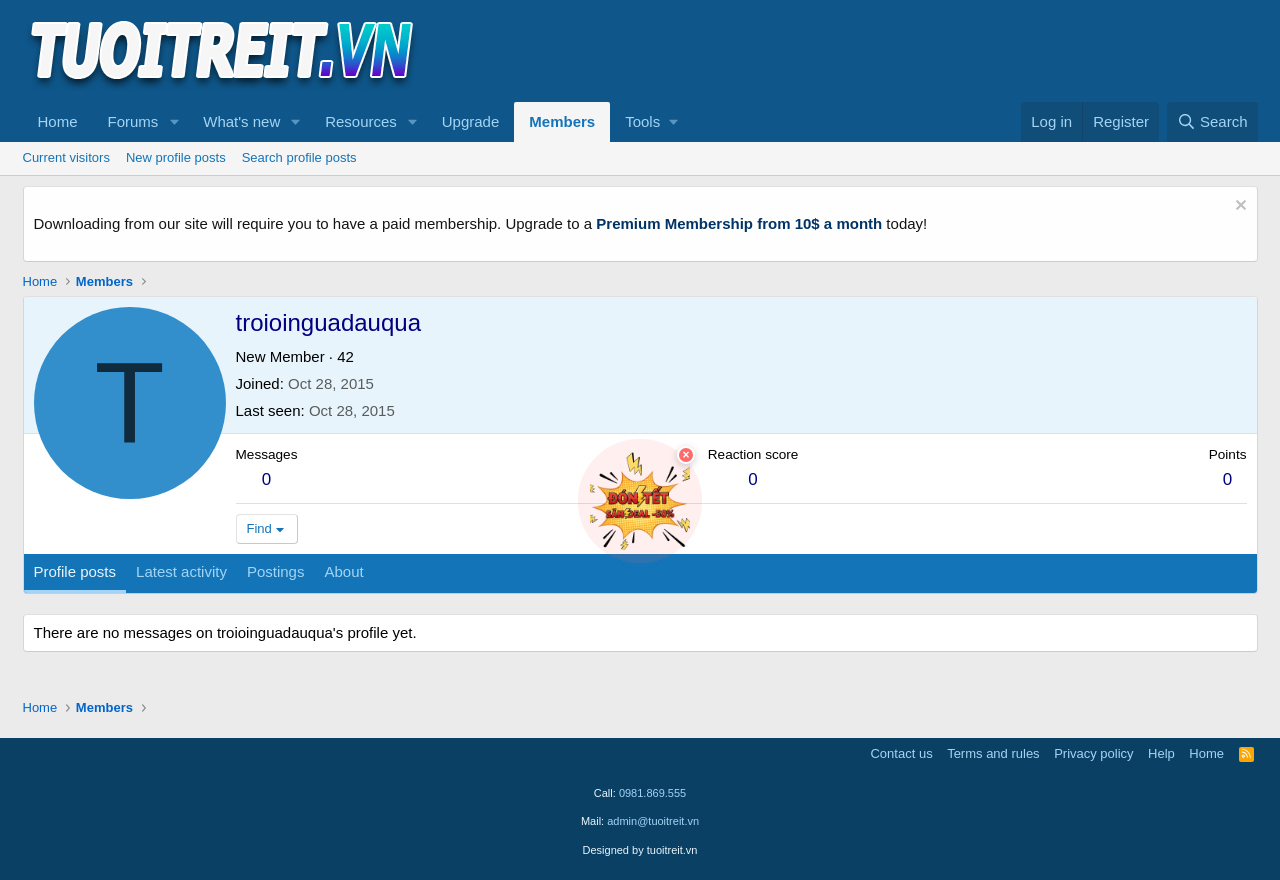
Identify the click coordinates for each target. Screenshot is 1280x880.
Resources (361, 121)
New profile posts (176, 157)
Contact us (901, 753)
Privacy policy (1093, 753)
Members (562, 121)
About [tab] (343, 571)
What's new (241, 121)
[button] (174, 122)
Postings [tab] (276, 571)
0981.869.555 (652, 793)
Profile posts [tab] (75, 571)
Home (58, 121)
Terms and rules (993, 753)
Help (1161, 753)
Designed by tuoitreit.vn (640, 850)
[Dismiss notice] (1238, 207)
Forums (133, 121)
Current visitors (66, 157)
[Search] (1212, 122)
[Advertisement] (894, 51)
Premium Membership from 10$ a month (739, 223)
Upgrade (471, 121)
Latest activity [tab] (181, 571)
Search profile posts (299, 157)
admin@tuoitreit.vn (653, 821)
